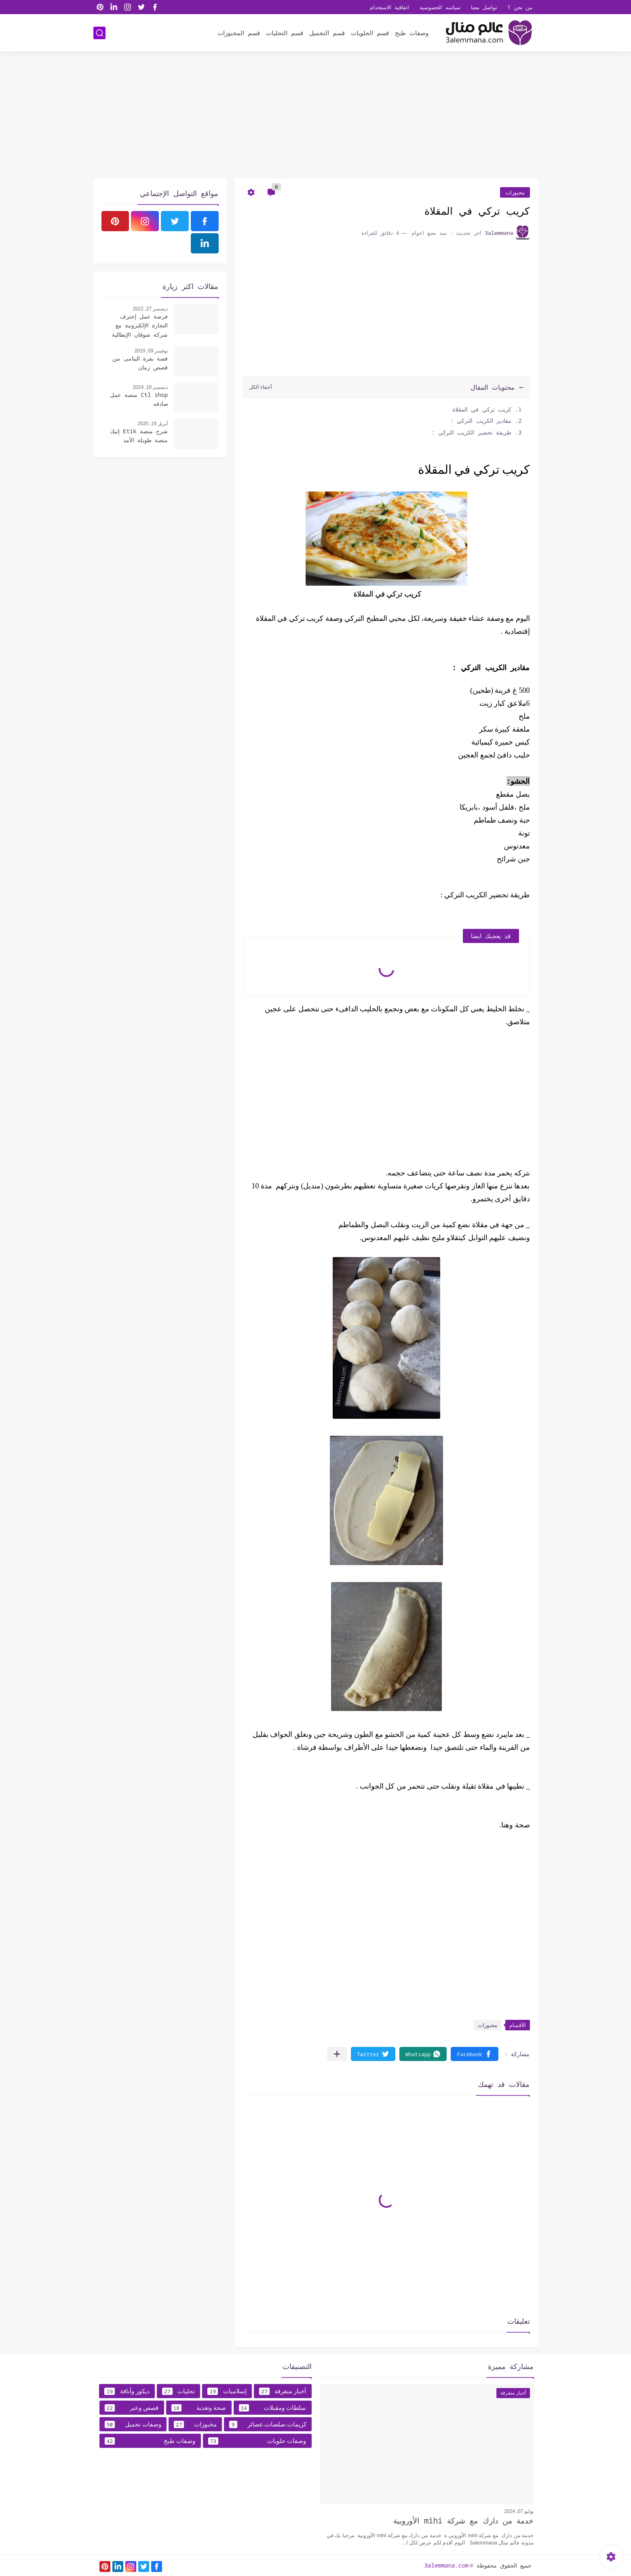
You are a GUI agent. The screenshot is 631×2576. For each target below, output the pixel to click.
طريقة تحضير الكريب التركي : (471, 432)
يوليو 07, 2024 (519, 2511)
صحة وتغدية (198, 2407)
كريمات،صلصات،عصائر (267, 2424)
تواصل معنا (484, 7)
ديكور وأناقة (127, 2391)
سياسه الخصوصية (440, 7)
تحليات (178, 2391)
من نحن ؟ (520, 7)
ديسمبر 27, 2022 (150, 309)
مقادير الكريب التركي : (481, 420)
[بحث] (99, 33)
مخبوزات (515, 192)
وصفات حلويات (257, 2441)
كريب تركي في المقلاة (478, 409)
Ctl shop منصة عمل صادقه (139, 399)
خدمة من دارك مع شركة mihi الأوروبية (463, 2520)
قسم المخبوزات (238, 33)
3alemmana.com (446, 2565)
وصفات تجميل (133, 2424)
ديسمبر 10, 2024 (150, 387)
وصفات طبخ (411, 33)
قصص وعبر (132, 2407)
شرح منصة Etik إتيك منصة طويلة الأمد (139, 435)
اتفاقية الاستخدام (389, 7)
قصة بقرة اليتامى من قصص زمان (140, 362)
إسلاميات (226, 2391)
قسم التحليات (284, 33)
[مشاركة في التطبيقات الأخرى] (337, 2054)
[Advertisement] (315, 116)
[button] (474, 2054)
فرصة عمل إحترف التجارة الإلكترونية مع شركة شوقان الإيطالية (140, 325)
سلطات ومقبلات (272, 2407)
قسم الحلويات (370, 33)
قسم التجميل (327, 33)
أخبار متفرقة (282, 2391)
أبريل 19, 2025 (152, 423)
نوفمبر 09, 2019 (151, 351)
